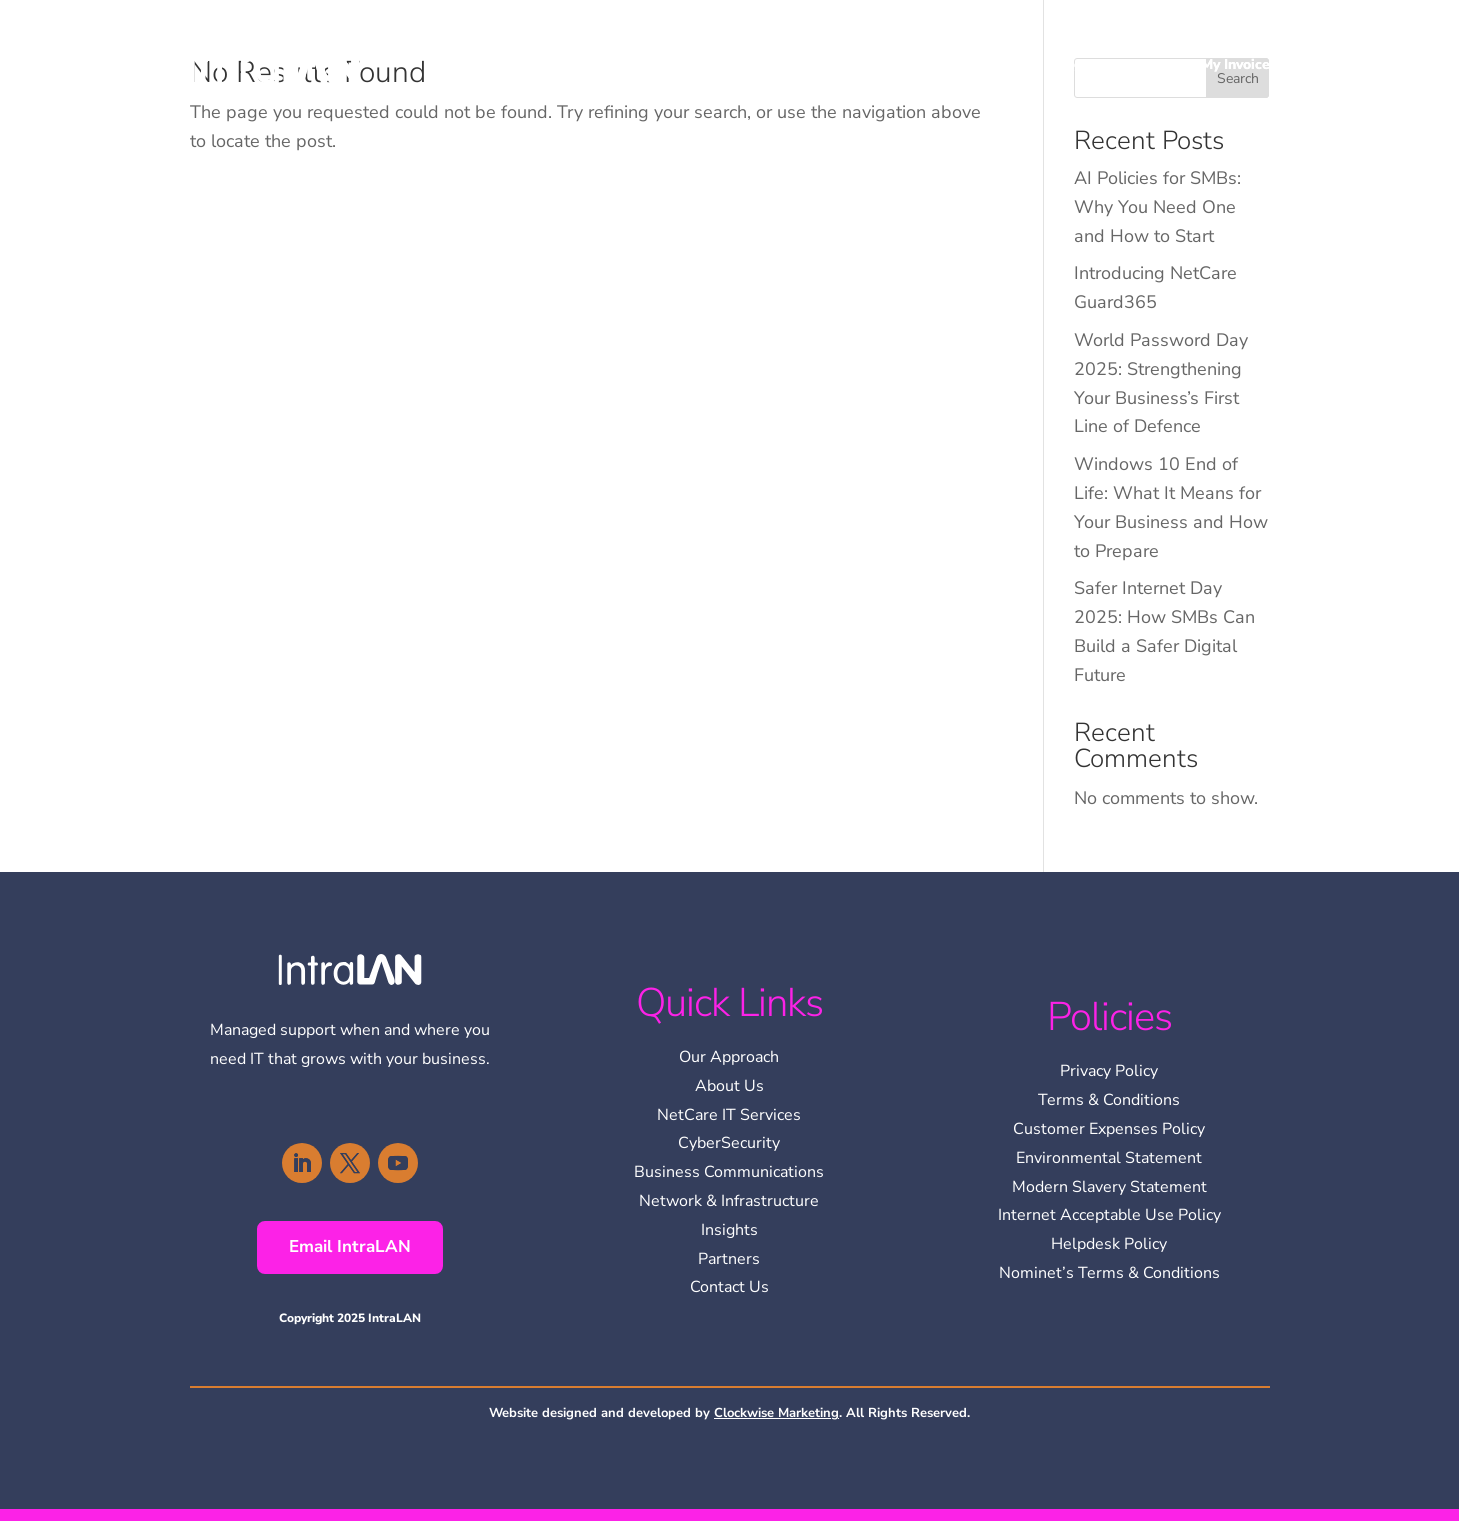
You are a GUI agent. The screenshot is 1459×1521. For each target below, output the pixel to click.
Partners (729, 1259)
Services (981, 64)
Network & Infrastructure (729, 1201)
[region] (1199, 1376)
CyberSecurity (729, 1143)
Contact (1152, 64)
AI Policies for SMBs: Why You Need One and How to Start (1157, 207)
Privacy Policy (1109, 1071)
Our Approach (729, 1057)
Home (827, 64)
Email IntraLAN (350, 1246)
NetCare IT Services (729, 1115)
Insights (1077, 64)
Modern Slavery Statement (1109, 1187)
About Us (729, 1086)
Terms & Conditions (1109, 1100)
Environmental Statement (1109, 1158)
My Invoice (1235, 64)
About (890, 64)
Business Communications (729, 1172)
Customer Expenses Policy (1109, 1129)
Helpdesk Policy (1109, 1244)
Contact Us (729, 1287)
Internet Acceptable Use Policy (1109, 1215)
